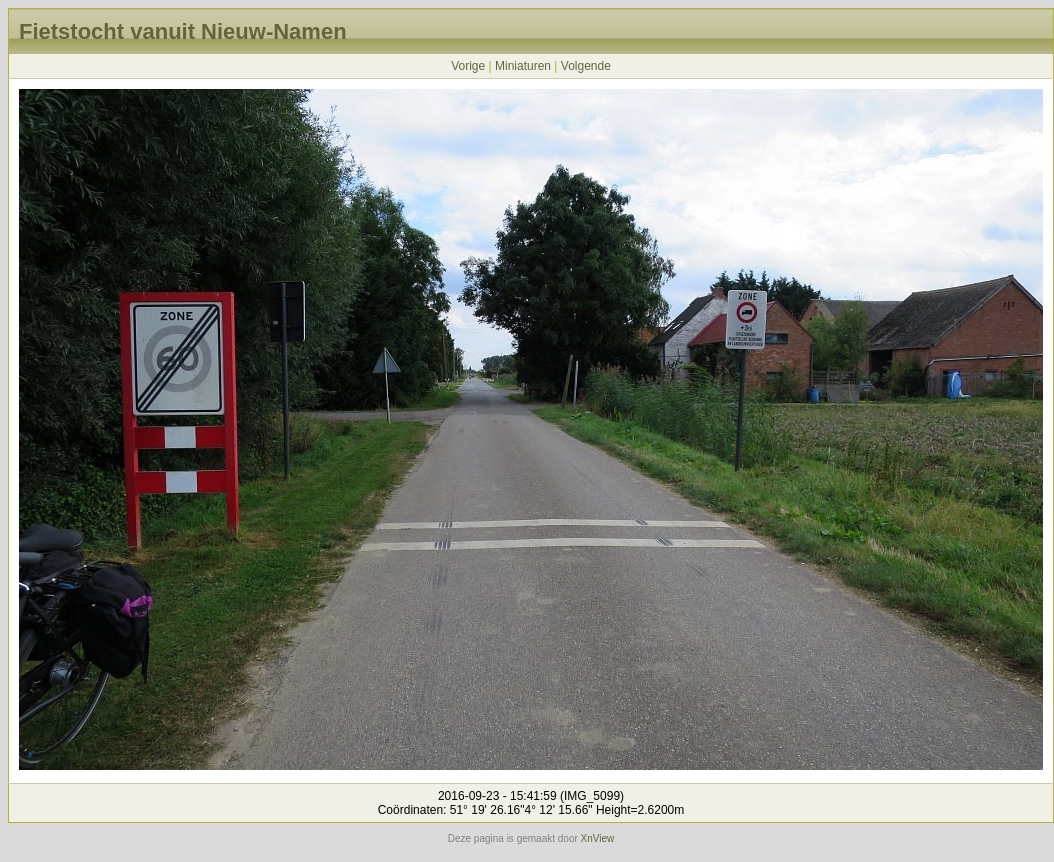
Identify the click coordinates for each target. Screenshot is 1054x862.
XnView (598, 838)
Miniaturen (523, 66)
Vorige (468, 66)
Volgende (586, 66)
